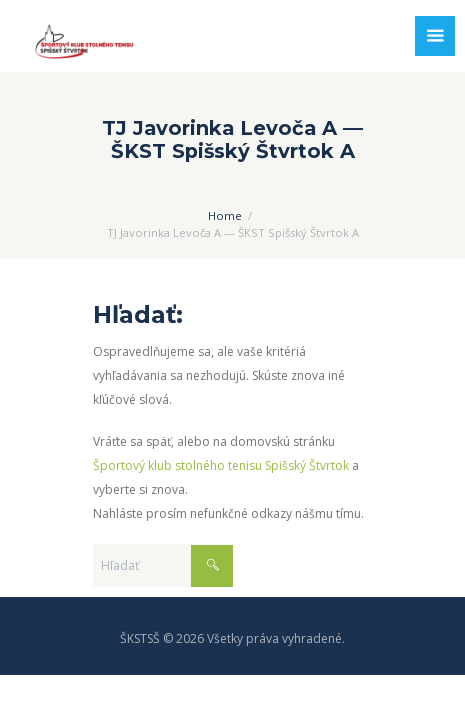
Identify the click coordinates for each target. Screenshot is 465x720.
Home (225, 215)
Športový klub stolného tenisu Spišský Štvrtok (221, 465)
